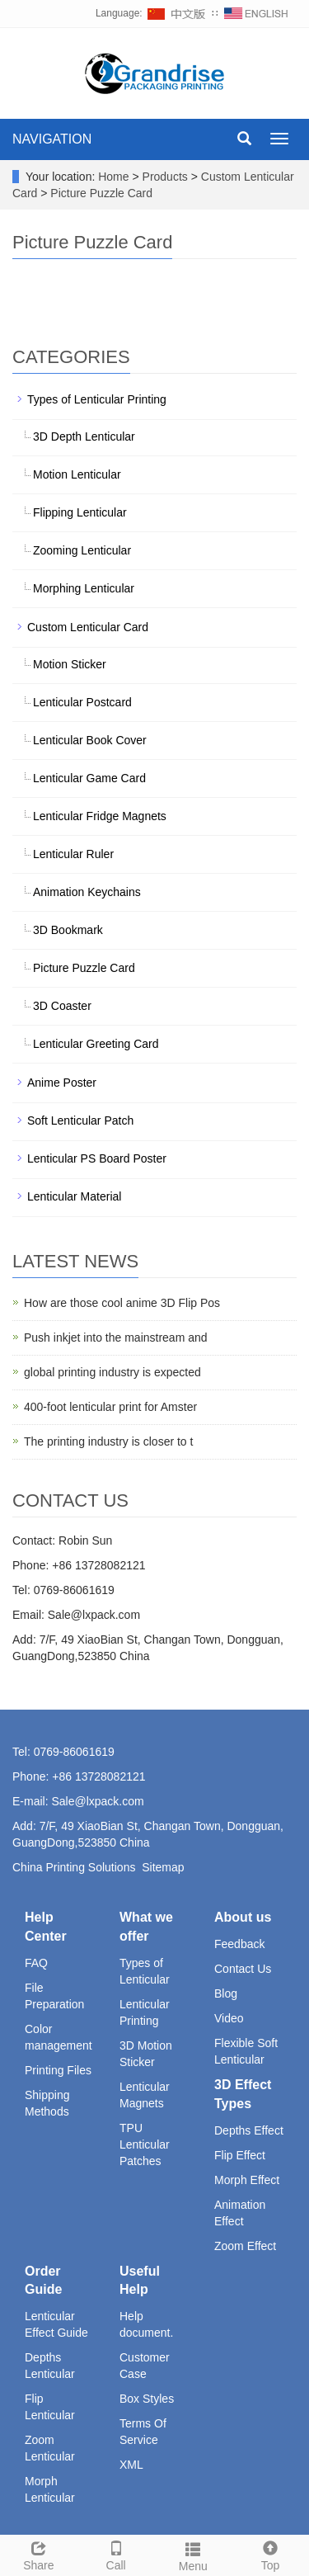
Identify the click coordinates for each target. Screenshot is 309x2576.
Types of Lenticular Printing (96, 399)
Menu (193, 2554)
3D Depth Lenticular (84, 436)
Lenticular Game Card (89, 778)
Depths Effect (248, 2130)
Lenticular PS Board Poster (96, 1158)
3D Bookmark (68, 930)
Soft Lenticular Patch (80, 1120)
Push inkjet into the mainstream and (116, 1337)
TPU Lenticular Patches (144, 2144)
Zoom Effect (245, 2246)
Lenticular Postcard (82, 702)
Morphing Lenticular (83, 588)
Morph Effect (246, 2180)
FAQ (36, 1963)
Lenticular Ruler (73, 854)
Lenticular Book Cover (90, 740)
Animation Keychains (87, 892)
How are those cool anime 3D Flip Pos (122, 1302)
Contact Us (242, 1968)
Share (38, 2554)
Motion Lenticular (77, 474)
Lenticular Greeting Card (96, 1043)
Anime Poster (61, 1082)
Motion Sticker (69, 664)
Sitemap (163, 1867)
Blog (225, 1993)
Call (116, 2554)
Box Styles (146, 2398)
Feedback (239, 1944)
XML (131, 2464)
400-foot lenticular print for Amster (110, 1406)
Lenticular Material (74, 1196)
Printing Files (58, 2070)
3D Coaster (62, 1005)
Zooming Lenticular (82, 550)
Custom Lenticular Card (87, 627)
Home (113, 176)
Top (270, 2554)
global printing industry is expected (112, 1372)
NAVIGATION (51, 139)
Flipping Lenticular (80, 512)
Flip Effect (239, 2155)
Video (229, 2018)
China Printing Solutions (73, 1867)
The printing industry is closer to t (108, 1441)
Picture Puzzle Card (99, 193)
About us (242, 1917)
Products (167, 176)
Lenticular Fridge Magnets (99, 816)
